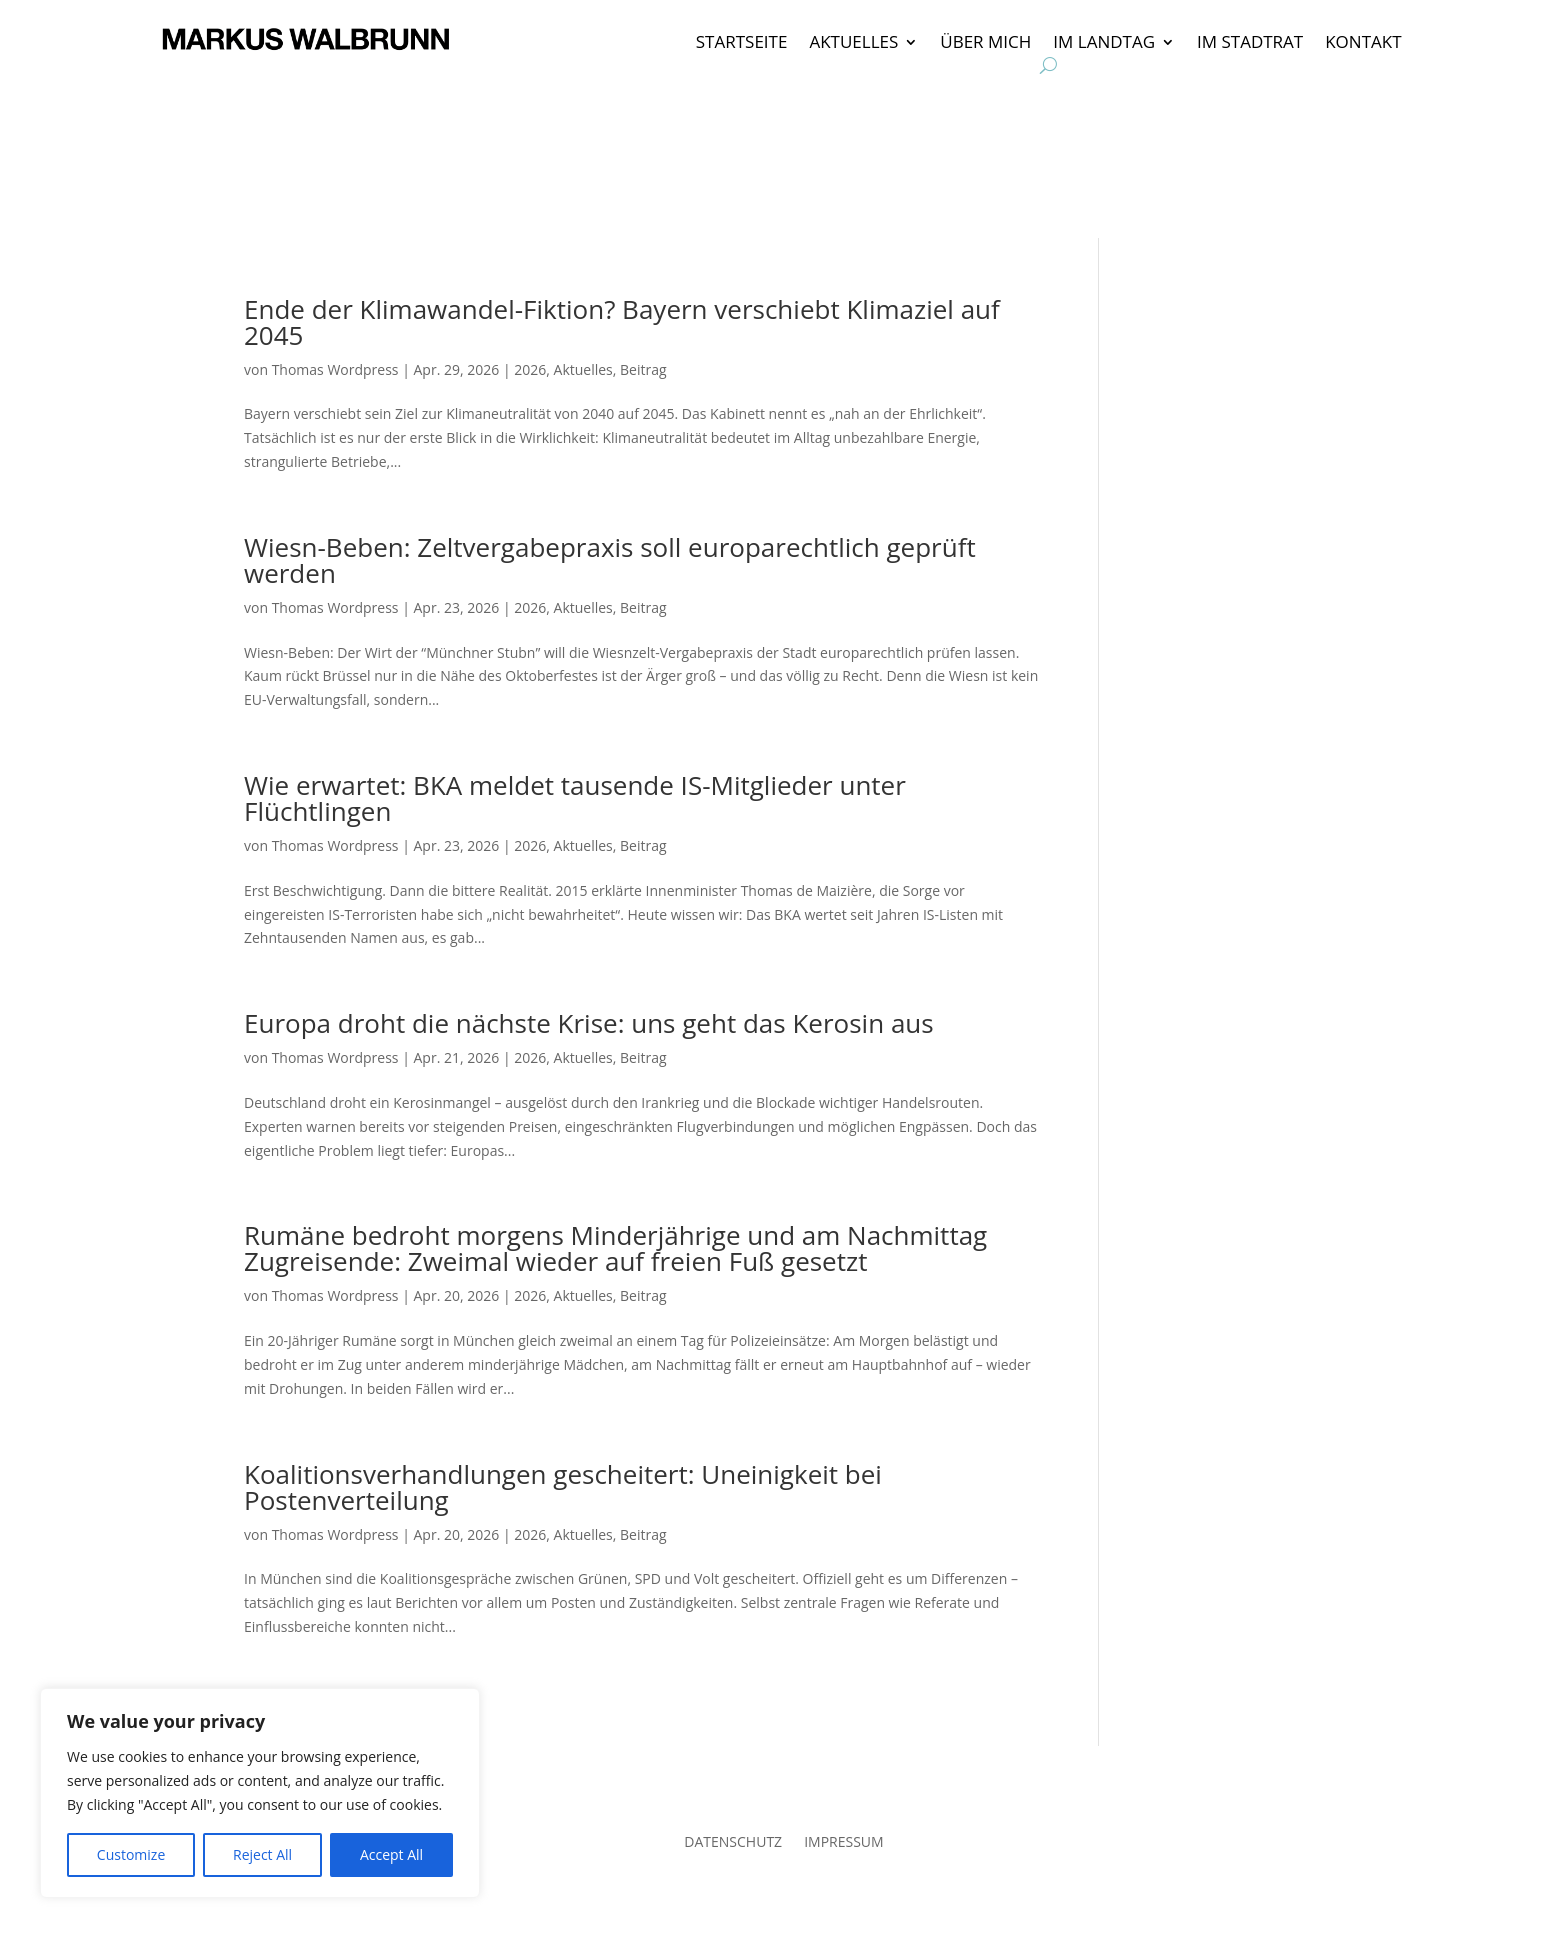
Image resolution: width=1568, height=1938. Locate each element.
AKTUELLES (853, 44)
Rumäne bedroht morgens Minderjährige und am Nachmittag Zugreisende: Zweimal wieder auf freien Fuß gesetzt (615, 1248)
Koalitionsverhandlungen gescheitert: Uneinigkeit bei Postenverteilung (563, 1487)
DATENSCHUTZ (733, 1843)
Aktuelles (583, 369)
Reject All (262, 1854)
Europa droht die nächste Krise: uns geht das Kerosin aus (589, 1023)
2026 (530, 369)
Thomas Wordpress (335, 369)
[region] (260, 1793)
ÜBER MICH (985, 44)
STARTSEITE (742, 44)
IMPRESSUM (844, 1843)
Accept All (391, 1854)
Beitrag (643, 369)
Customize (131, 1854)
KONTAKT (1363, 44)
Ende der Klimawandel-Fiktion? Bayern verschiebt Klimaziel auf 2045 (622, 322)
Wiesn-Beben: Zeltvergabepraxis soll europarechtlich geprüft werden (610, 560)
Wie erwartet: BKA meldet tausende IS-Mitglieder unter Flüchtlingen (575, 798)
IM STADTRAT (1250, 44)
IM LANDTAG (1104, 44)
